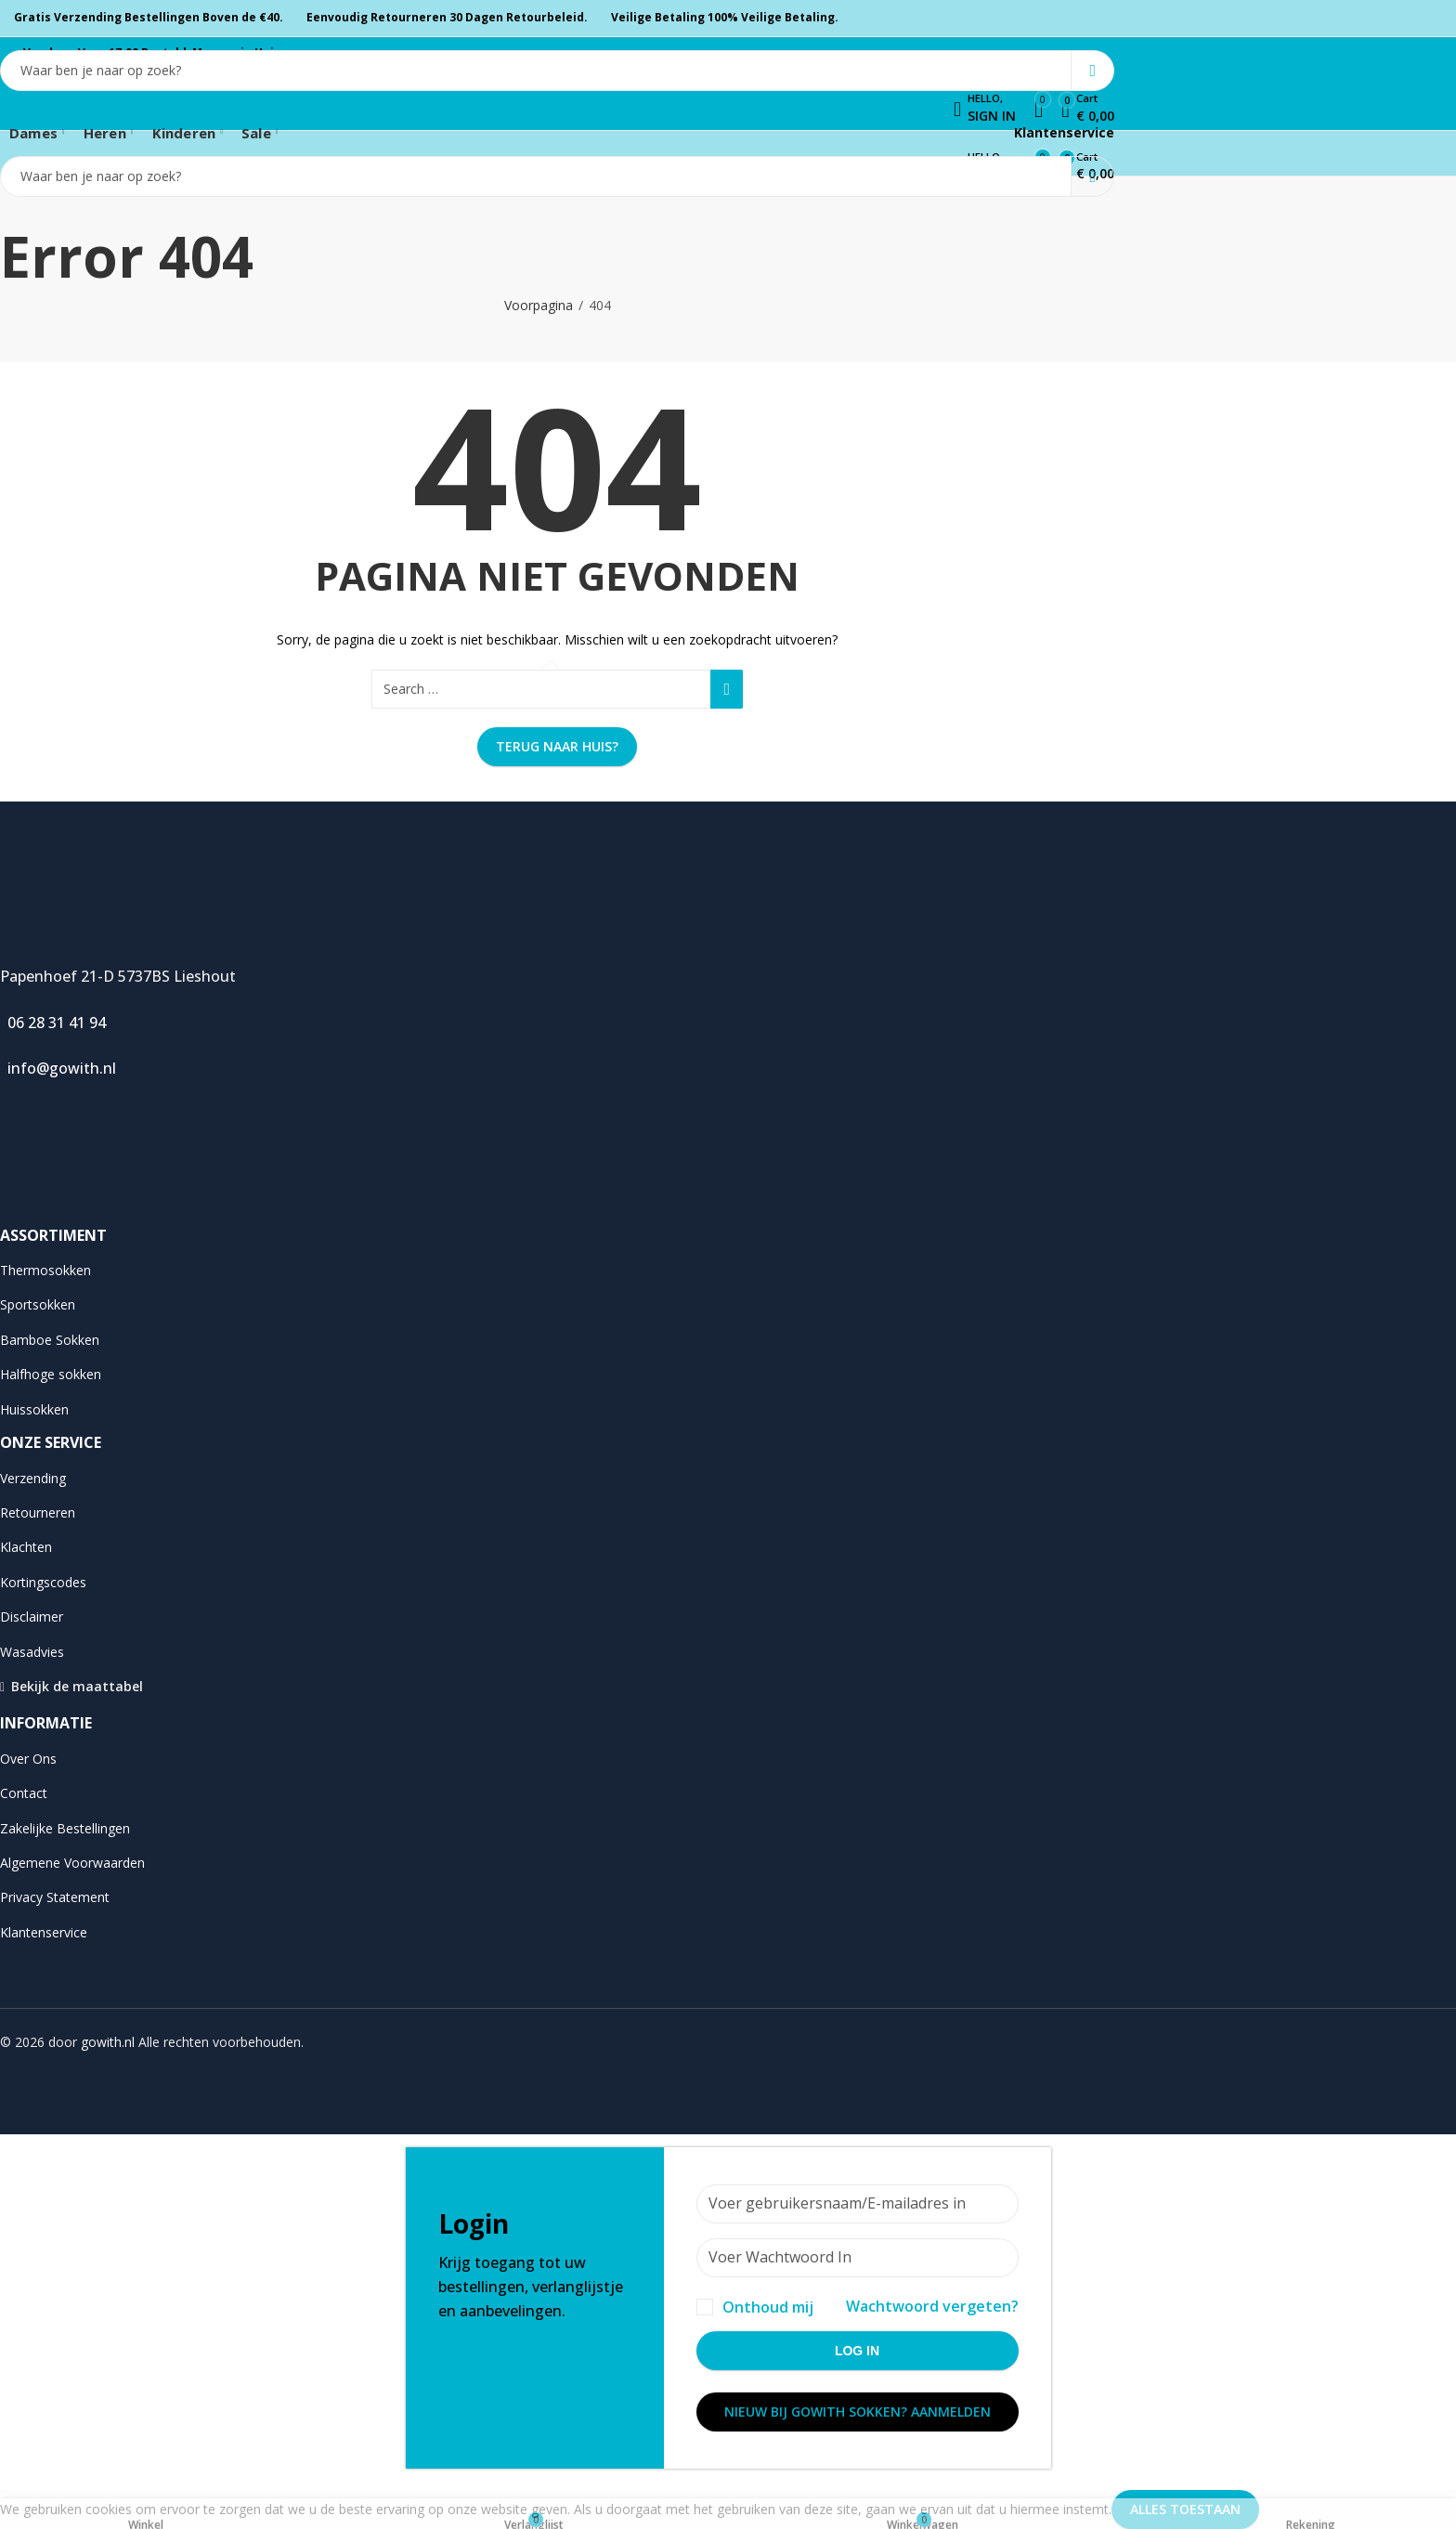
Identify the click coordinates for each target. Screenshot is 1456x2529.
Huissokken (34, 1409)
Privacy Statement (55, 1897)
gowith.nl (108, 2042)
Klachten (26, 1547)
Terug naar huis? (557, 746)
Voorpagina (538, 305)
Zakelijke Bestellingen (65, 1828)
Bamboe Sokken (49, 1340)
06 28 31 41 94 (53, 1022)
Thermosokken (45, 1270)
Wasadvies (32, 1652)
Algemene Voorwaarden (72, 1862)
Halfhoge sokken (50, 1374)
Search (1092, 70)
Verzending (33, 1478)
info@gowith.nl (58, 1068)
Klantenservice (1062, 132)
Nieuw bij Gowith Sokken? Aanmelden (857, 2411)
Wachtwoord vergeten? (932, 2306)
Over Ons (28, 1758)
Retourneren (37, 1512)
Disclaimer (31, 1616)
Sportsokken (37, 1304)
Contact (23, 1793)
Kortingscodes (43, 1582)
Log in (857, 2350)
